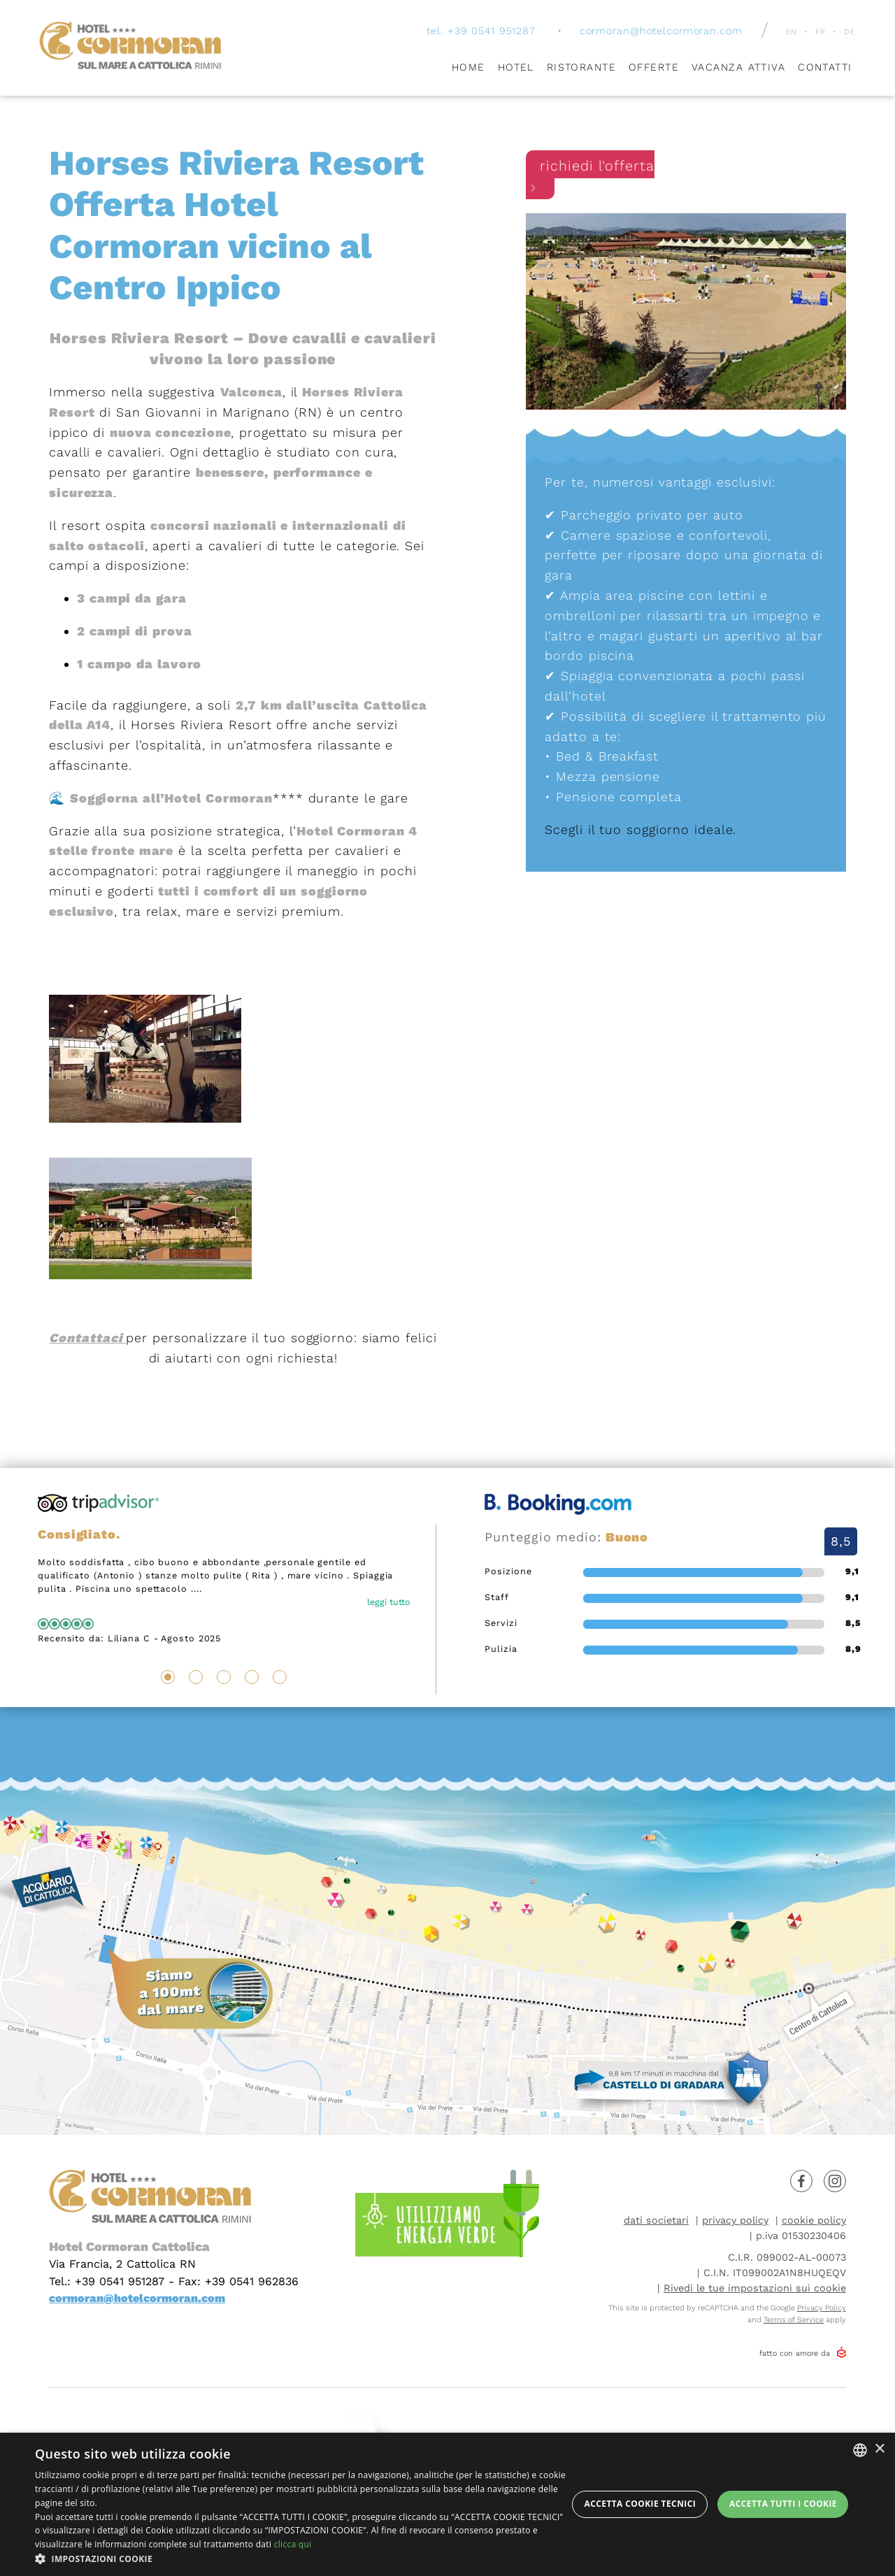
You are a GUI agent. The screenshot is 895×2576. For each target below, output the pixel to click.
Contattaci (87, 1337)
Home (468, 69)
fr (820, 34)
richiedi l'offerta (590, 178)
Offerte (654, 69)
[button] (301, 2559)
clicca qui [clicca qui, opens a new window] (293, 2544)
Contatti (825, 69)
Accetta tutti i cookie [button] (783, 2504)
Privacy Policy (821, 2307)
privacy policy (735, 2220)
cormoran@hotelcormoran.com (660, 33)
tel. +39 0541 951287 (480, 33)
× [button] (879, 2449)
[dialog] (447, 2504)
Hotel (516, 69)
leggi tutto (388, 1602)
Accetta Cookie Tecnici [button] (640, 2504)
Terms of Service (794, 2319)
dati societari (656, 2220)
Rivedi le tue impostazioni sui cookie (755, 2288)
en (791, 34)
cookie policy (814, 2220)
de (850, 34)
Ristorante (581, 69)
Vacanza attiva (738, 69)
